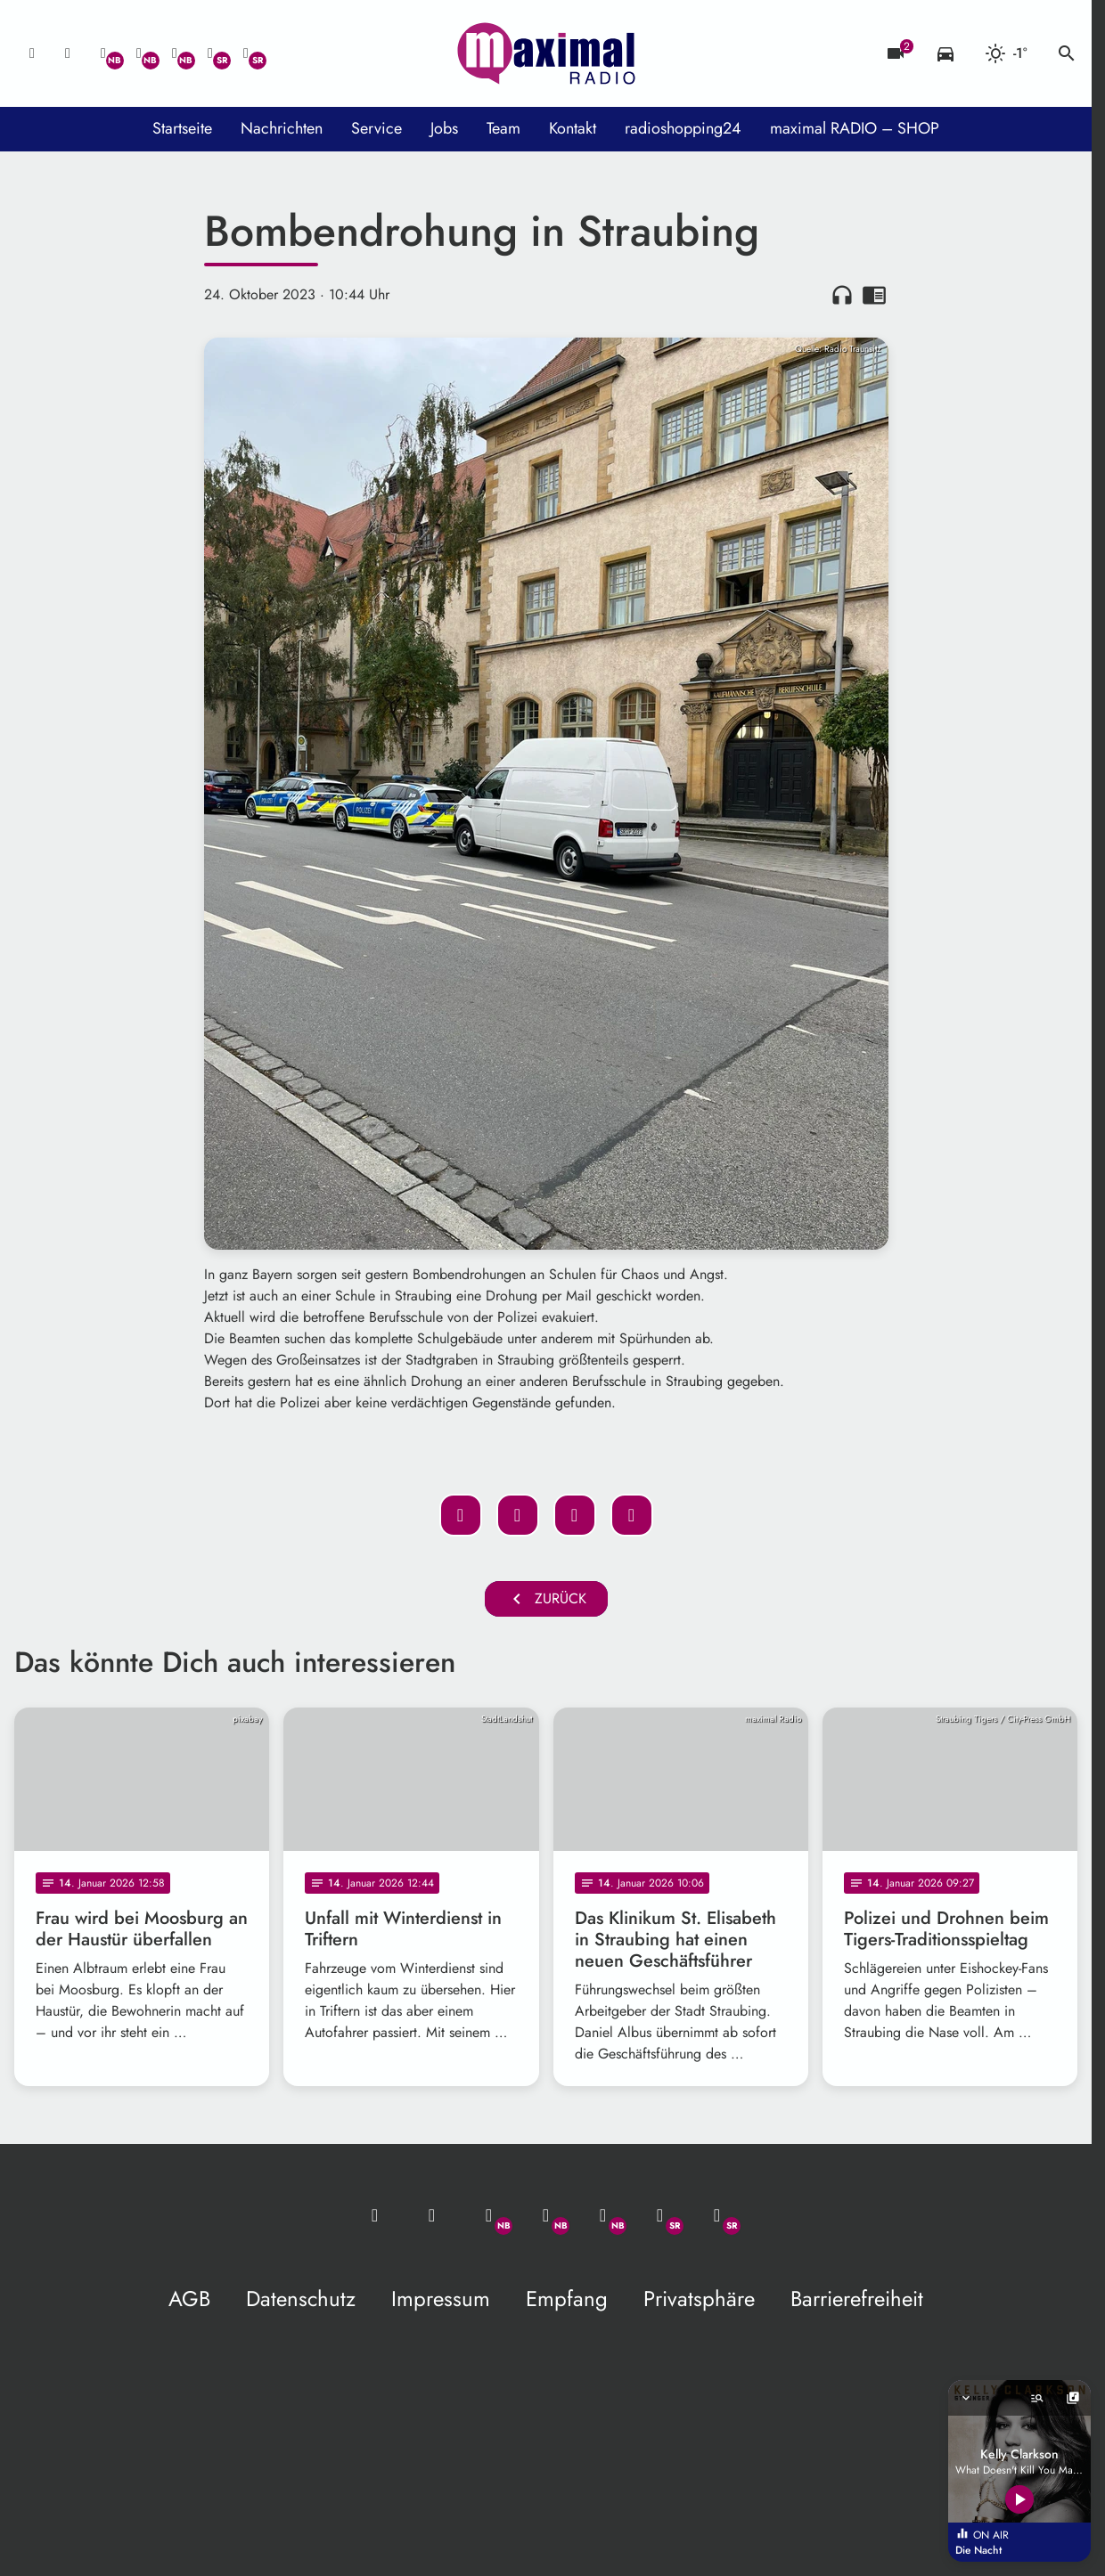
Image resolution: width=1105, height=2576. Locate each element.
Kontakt (572, 128)
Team (503, 128)
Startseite (182, 128)
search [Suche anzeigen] (1066, 53)
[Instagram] (174, 53)
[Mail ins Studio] (32, 53)
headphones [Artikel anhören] (842, 294)
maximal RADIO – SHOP (854, 128)
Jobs (444, 128)
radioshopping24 (683, 128)
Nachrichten (282, 128)
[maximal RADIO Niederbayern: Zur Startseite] (546, 53)
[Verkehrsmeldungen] (945, 53)
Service (376, 128)
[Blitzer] (895, 53)
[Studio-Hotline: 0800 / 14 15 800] (68, 53)
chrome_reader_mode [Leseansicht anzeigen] (874, 294)
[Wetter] (1006, 53)
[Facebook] (139, 53)
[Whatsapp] (103, 53)
